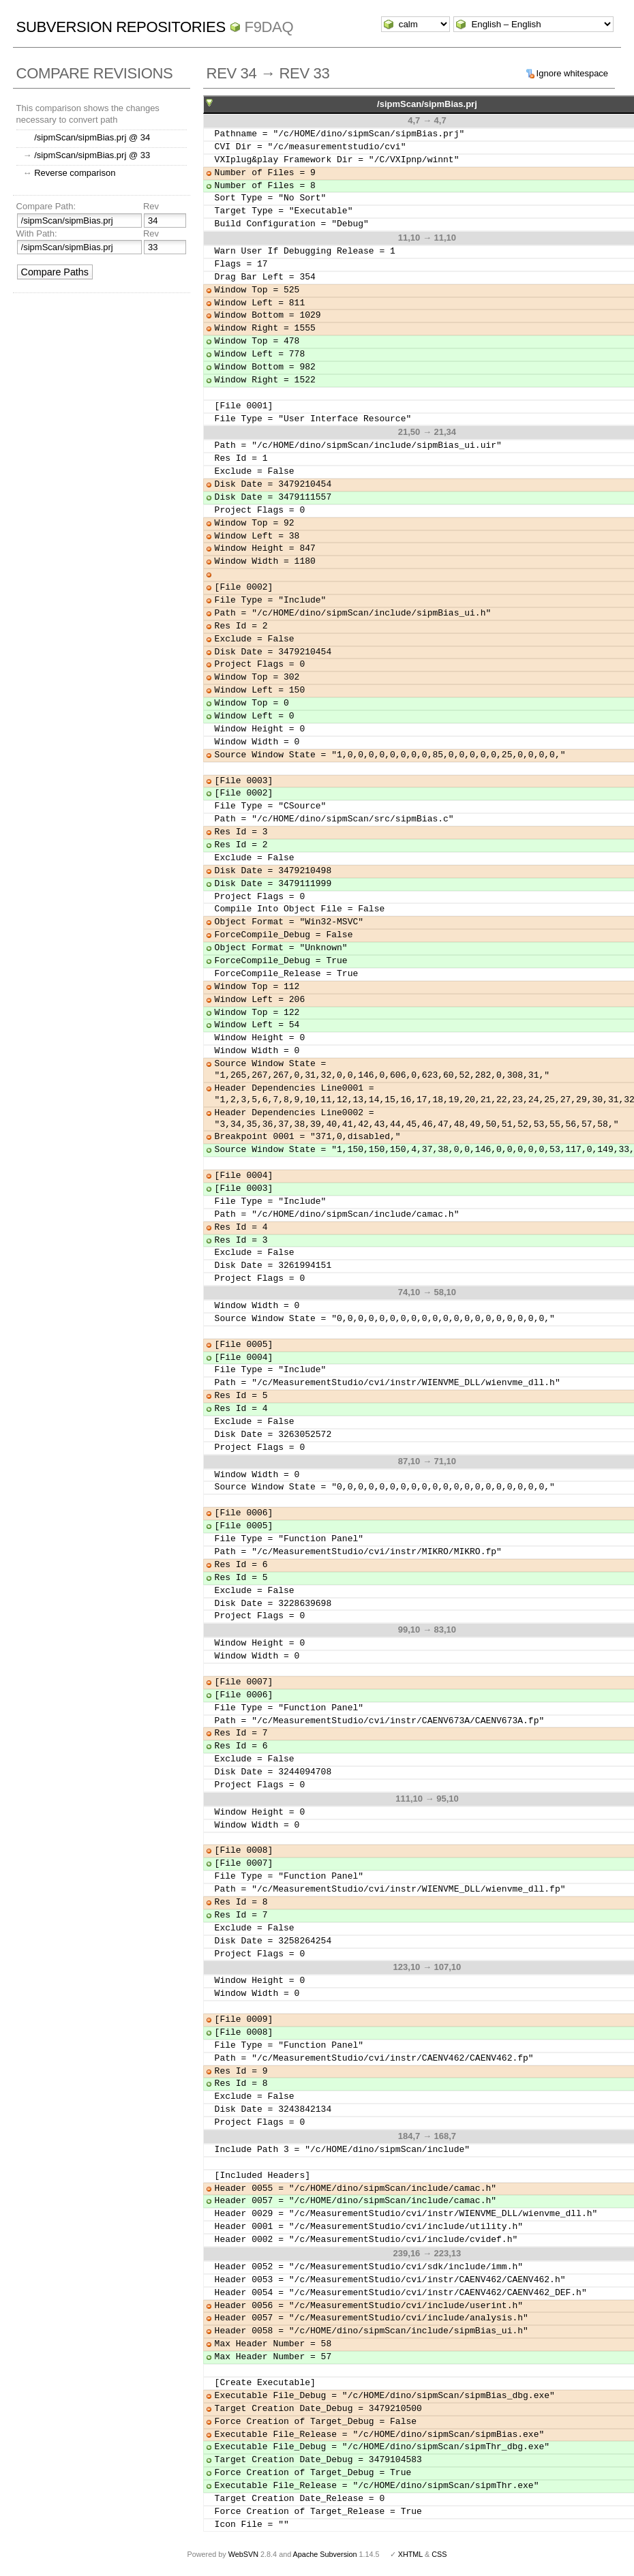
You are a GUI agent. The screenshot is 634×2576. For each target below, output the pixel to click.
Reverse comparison (74, 173)
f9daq (269, 26)
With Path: (36, 233)
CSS (439, 2554)
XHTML (410, 2554)
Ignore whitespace (573, 73)
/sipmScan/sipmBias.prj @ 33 (92, 155)
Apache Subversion (325, 2554)
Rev (151, 206)
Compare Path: (46, 206)
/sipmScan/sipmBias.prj (427, 104)
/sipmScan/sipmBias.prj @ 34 (92, 137)
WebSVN (243, 2554)
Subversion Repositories (121, 26)
